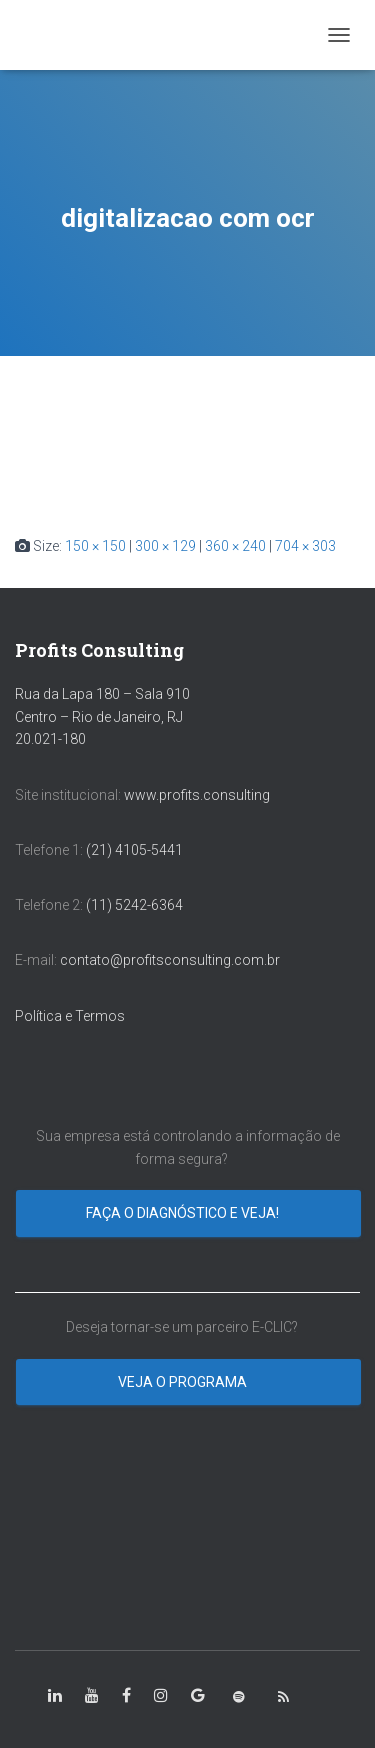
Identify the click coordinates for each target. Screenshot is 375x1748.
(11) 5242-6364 (136, 905)
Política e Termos (70, 1016)
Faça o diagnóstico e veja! (184, 1213)
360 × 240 (235, 546)
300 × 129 (165, 546)
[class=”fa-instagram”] (161, 1696)
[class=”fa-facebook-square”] (126, 1696)
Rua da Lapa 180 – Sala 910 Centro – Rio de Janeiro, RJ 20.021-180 (102, 716)
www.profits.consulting (197, 795)
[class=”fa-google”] (198, 1696)
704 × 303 (305, 546)
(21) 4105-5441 (134, 850)
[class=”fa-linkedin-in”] (55, 1696)
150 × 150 (95, 546)
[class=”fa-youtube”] (92, 1696)
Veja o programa (184, 1382)
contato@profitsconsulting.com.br (170, 960)
